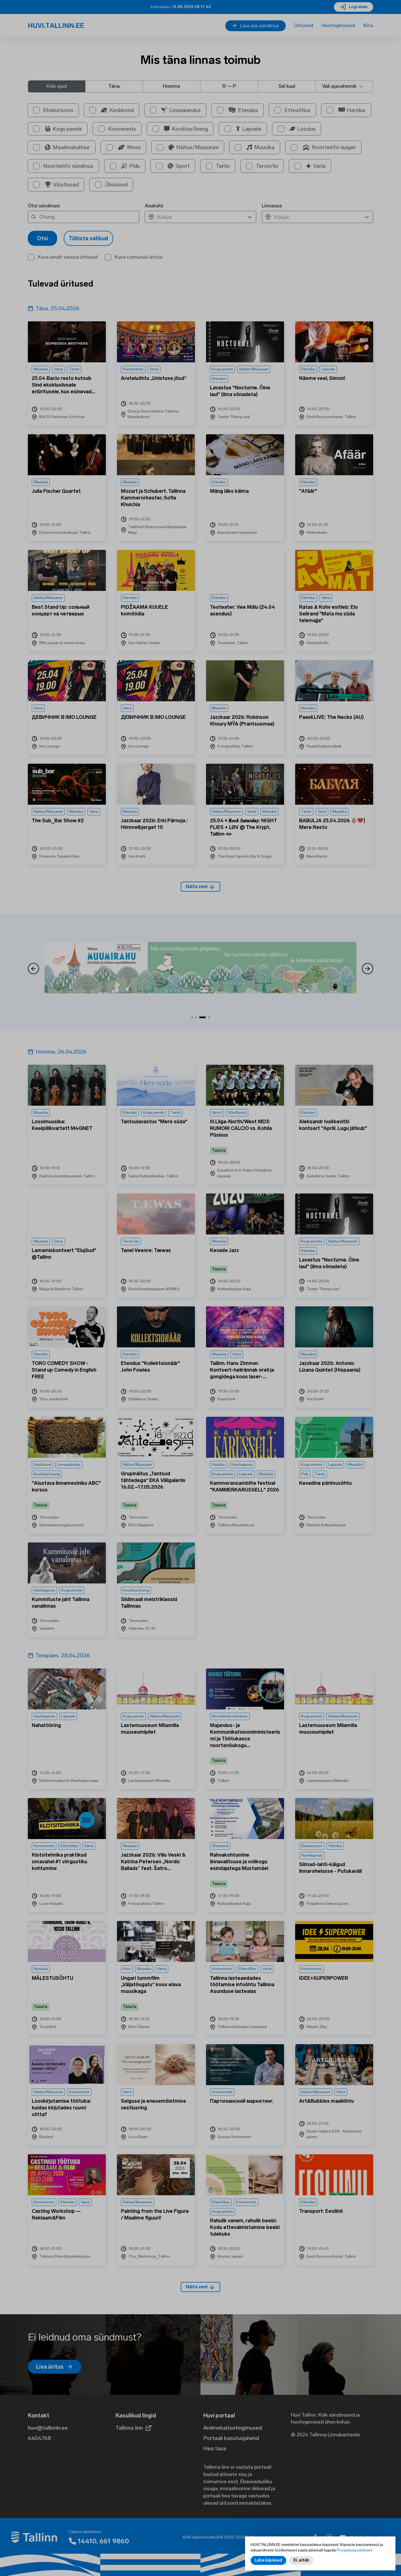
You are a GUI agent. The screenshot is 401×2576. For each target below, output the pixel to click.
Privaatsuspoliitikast (354, 2550)
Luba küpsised (268, 2560)
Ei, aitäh (301, 2560)
